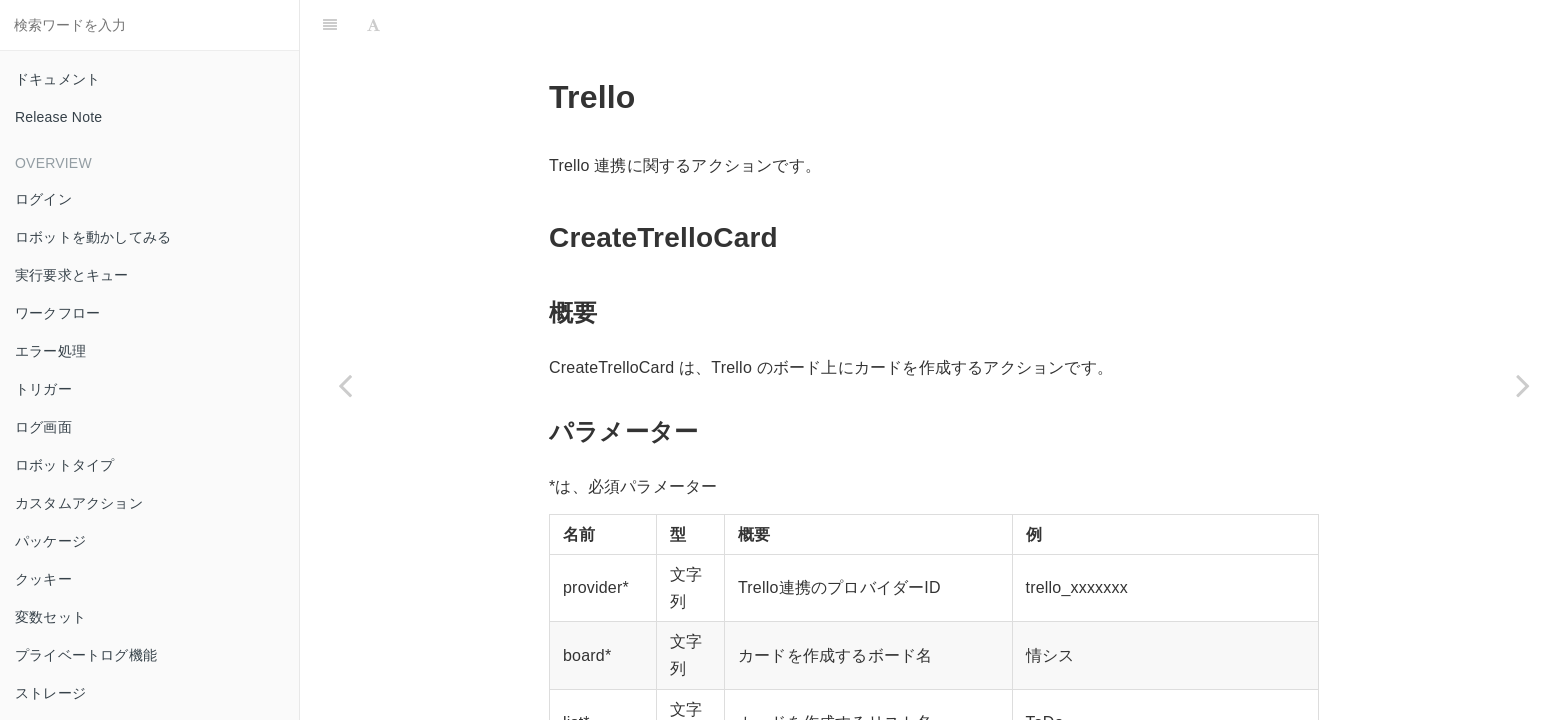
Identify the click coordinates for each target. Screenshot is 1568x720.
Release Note (58, 117)
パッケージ (50, 541)
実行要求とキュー (72, 275)
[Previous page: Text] (345, 385)
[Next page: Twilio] (1523, 385)
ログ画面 (43, 427)
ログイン (43, 199)
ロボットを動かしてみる (93, 237)
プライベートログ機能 (86, 655)
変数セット (50, 617)
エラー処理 (50, 351)
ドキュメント (57, 79)
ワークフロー (57, 313)
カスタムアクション (79, 503)
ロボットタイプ (64, 465)
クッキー (43, 579)
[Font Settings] (373, 25)
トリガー (43, 389)
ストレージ (50, 693)
